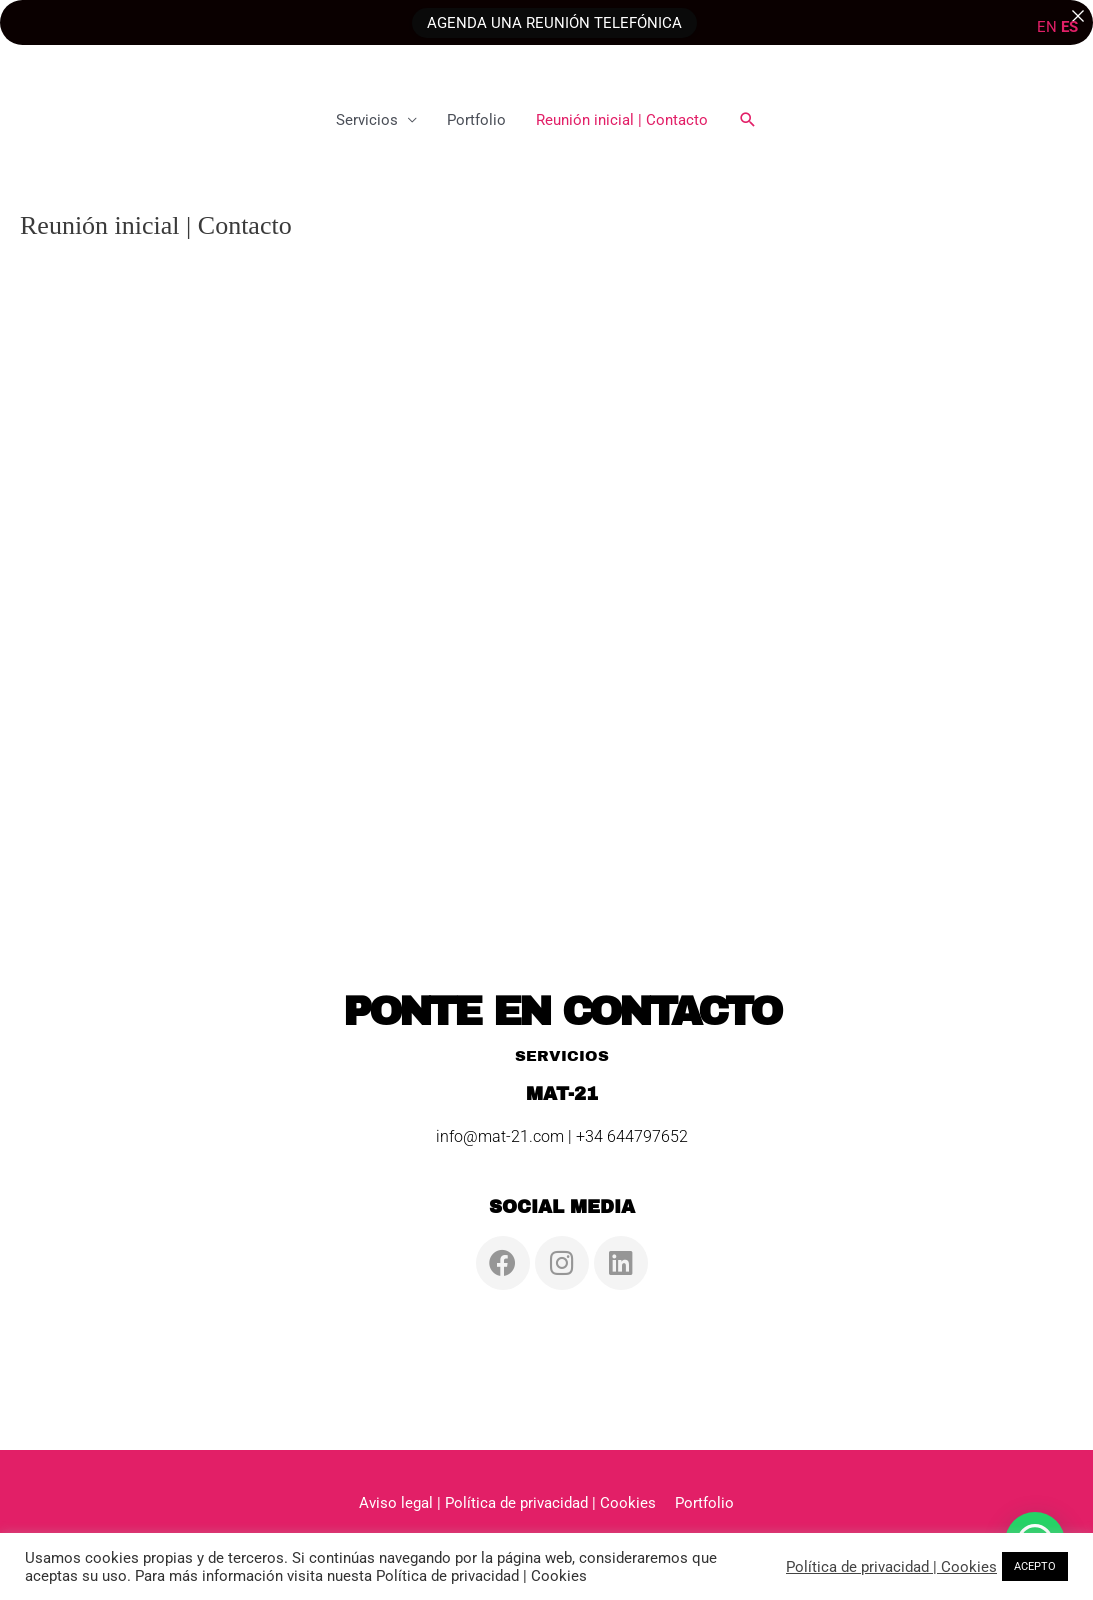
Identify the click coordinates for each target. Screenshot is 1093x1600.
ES (1069, 27)
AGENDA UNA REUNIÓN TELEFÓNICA (554, 22)
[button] (748, 120)
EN (1047, 27)
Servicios (367, 120)
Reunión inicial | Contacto (622, 120)
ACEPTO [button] (1035, 1566)
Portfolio (476, 120)
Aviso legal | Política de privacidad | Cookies (507, 1503)
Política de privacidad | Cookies (891, 1567)
